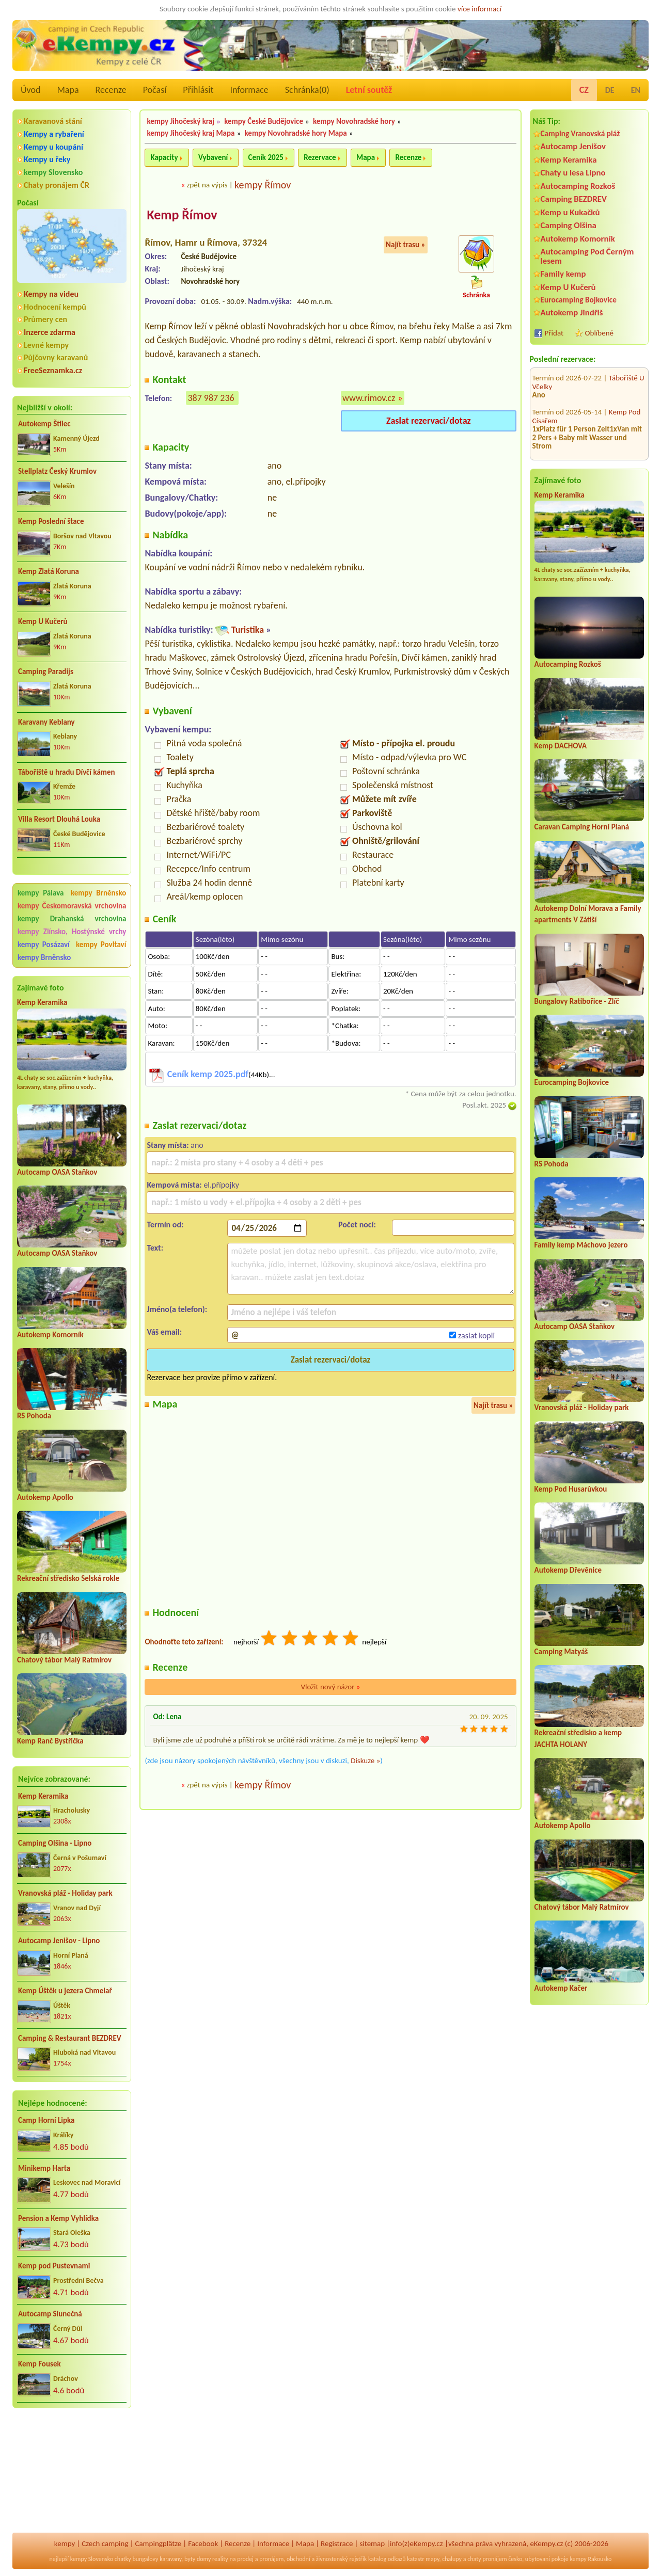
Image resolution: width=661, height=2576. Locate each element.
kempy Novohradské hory (354, 121)
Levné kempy (46, 345)
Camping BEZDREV (574, 199)
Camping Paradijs (45, 671)
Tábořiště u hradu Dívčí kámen (66, 772)
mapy (432, 2559)
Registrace (337, 2543)
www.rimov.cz (368, 398)
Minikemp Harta (44, 2168)
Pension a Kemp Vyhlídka (58, 2218)
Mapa (67, 89)
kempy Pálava (41, 893)
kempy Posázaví (44, 944)
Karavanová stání (53, 121)
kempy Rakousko (590, 2559)
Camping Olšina (568, 225)
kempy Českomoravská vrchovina (72, 905)
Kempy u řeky (47, 159)
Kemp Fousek (39, 2364)
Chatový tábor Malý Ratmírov (64, 1660)
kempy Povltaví (101, 944)
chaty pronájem (487, 2559)
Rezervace (320, 157)
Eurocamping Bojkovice (579, 300)
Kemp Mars (626, 438)
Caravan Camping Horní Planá (581, 826)
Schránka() (307, 89)
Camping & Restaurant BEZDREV (69, 2038)
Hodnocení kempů (55, 307)
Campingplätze (158, 2543)
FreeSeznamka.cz (53, 370)
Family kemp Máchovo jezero (581, 1245)
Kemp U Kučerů (43, 621)
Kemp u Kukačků (570, 212)
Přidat (554, 333)
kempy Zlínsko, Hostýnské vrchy (72, 931)
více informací (479, 8)
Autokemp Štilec (44, 423)
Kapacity (164, 157)
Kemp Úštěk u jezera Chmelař (65, 1990)
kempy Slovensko (53, 172)
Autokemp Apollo (45, 1497)
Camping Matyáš (561, 1651)
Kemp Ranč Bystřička (50, 1741)
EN (635, 90)
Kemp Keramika (42, 1002)
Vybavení (213, 157)
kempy (64, 2543)
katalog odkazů (387, 2559)
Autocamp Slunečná (50, 2313)
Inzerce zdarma (49, 332)
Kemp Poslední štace (51, 521)
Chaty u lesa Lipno (573, 172)
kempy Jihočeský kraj (180, 121)
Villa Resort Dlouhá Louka (59, 819)
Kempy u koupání (53, 147)
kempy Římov (262, 185)
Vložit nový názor (330, 1686)
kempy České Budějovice (263, 121)
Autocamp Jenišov (573, 146)
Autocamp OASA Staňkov (57, 1172)
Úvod (30, 89)
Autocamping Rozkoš (578, 186)
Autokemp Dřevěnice (568, 1570)
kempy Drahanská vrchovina (72, 918)
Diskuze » (365, 1760)
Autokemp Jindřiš (572, 312)
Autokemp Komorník (50, 1334)
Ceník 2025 (266, 157)
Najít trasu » (406, 244)
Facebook (203, 2543)
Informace (249, 89)
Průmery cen (45, 319)
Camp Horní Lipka (46, 2120)
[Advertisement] (71, 2471)
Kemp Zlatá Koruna (48, 571)
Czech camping (105, 2543)
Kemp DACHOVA (560, 745)
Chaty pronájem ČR (56, 185)
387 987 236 (210, 398)
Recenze (111, 89)
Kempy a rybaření (54, 134)
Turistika (247, 629)
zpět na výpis (206, 184)
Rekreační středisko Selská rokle (68, 1578)
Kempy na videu (51, 294)
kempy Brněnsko (98, 893)
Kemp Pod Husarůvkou (570, 1489)
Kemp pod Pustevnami (54, 2265)
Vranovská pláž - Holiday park (65, 1893)
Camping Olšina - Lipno (54, 1843)
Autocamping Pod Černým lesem (587, 256)
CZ (584, 89)
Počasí (155, 89)
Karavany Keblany (46, 722)
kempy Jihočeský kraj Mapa (190, 133)
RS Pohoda (34, 1415)
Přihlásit (198, 89)
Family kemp (563, 273)
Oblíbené (599, 333)
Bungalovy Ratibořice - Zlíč (576, 1001)
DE (610, 90)
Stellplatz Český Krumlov (57, 471)
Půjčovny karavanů (56, 357)
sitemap (372, 2543)
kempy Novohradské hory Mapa (296, 133)
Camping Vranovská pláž (580, 133)
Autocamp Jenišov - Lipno (59, 1940)
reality (220, 2559)
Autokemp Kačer (561, 1988)
